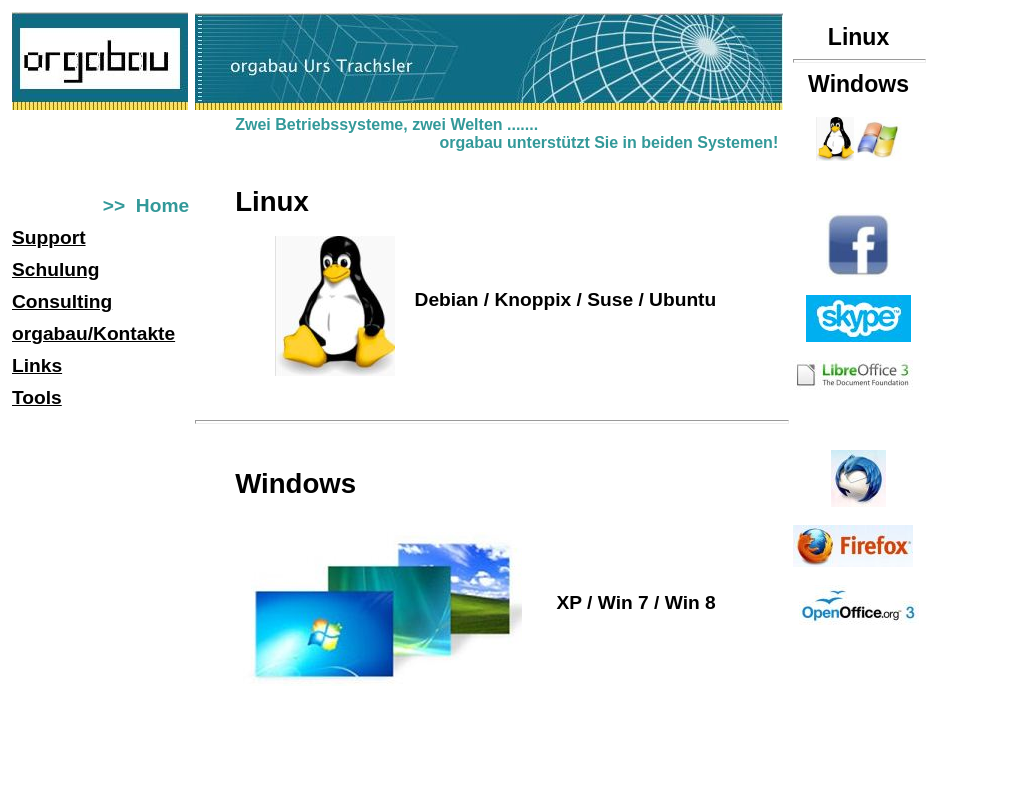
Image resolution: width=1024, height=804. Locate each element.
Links (37, 365)
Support (49, 237)
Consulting (62, 301)
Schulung (55, 269)
